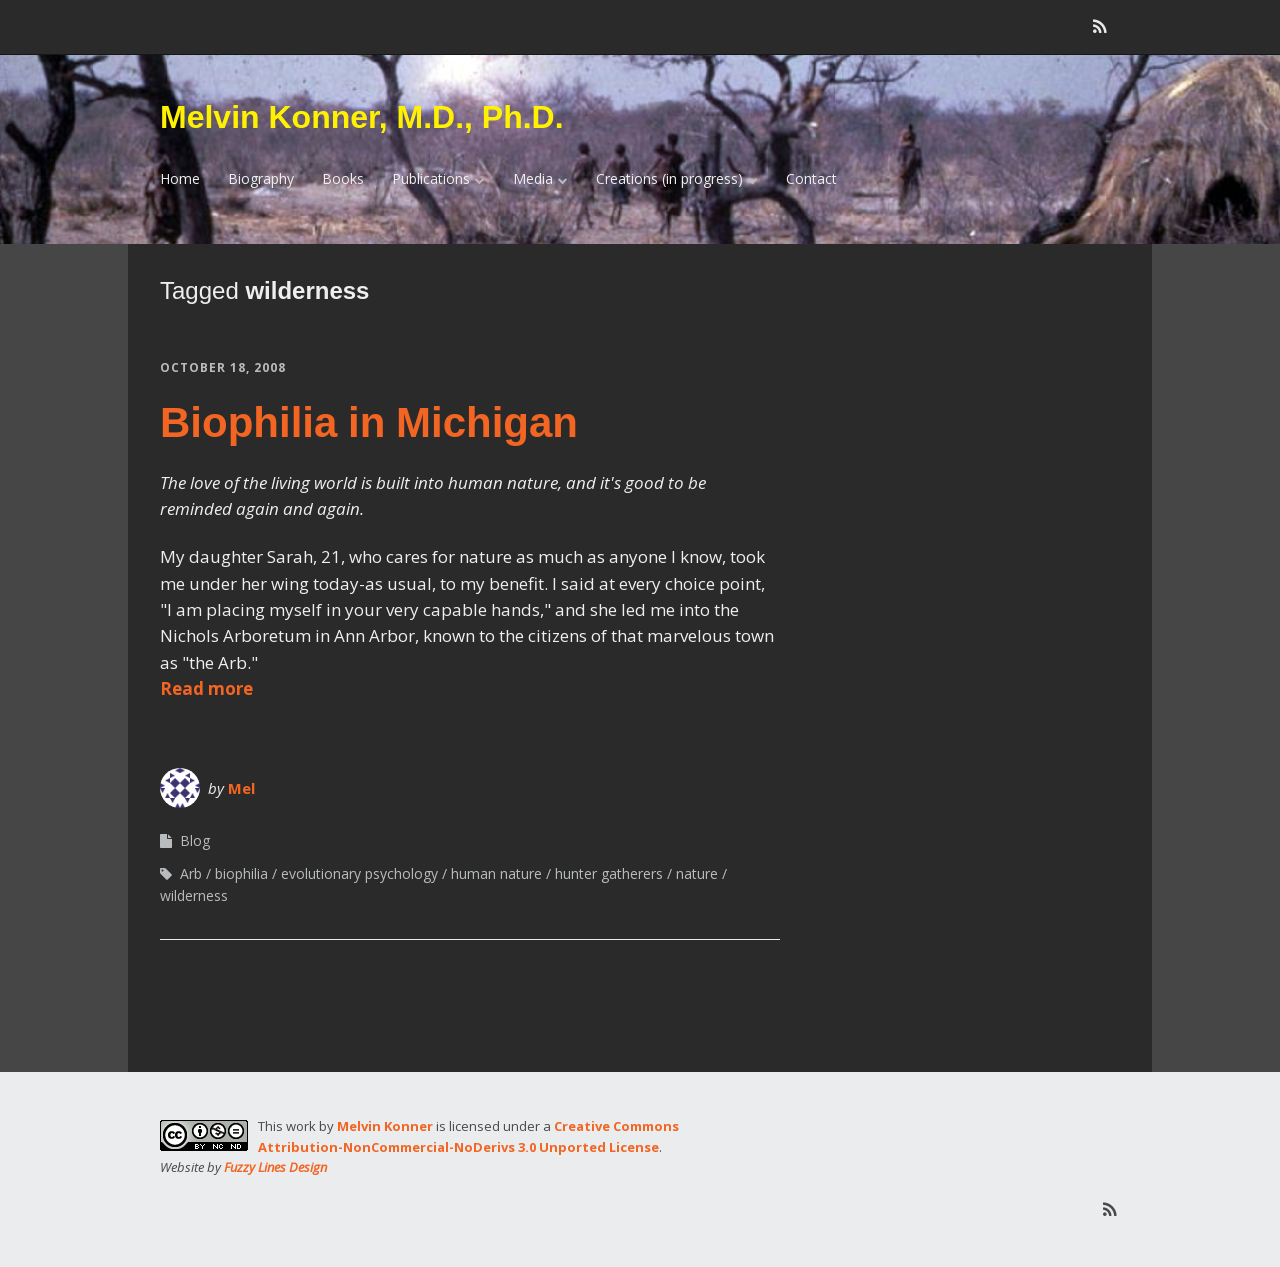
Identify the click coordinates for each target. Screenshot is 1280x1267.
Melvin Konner (385, 1126)
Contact (811, 178)
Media (533, 178)
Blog (195, 840)
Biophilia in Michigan (369, 422)
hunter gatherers (609, 873)
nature (697, 873)
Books (343, 178)
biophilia (241, 873)
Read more (206, 688)
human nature (496, 873)
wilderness (194, 895)
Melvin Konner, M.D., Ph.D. (362, 117)
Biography (261, 178)
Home (180, 178)
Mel (241, 788)
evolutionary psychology (359, 873)
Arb (191, 873)
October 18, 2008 (223, 367)
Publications (431, 178)
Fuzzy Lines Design (275, 1167)
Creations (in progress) (669, 178)
